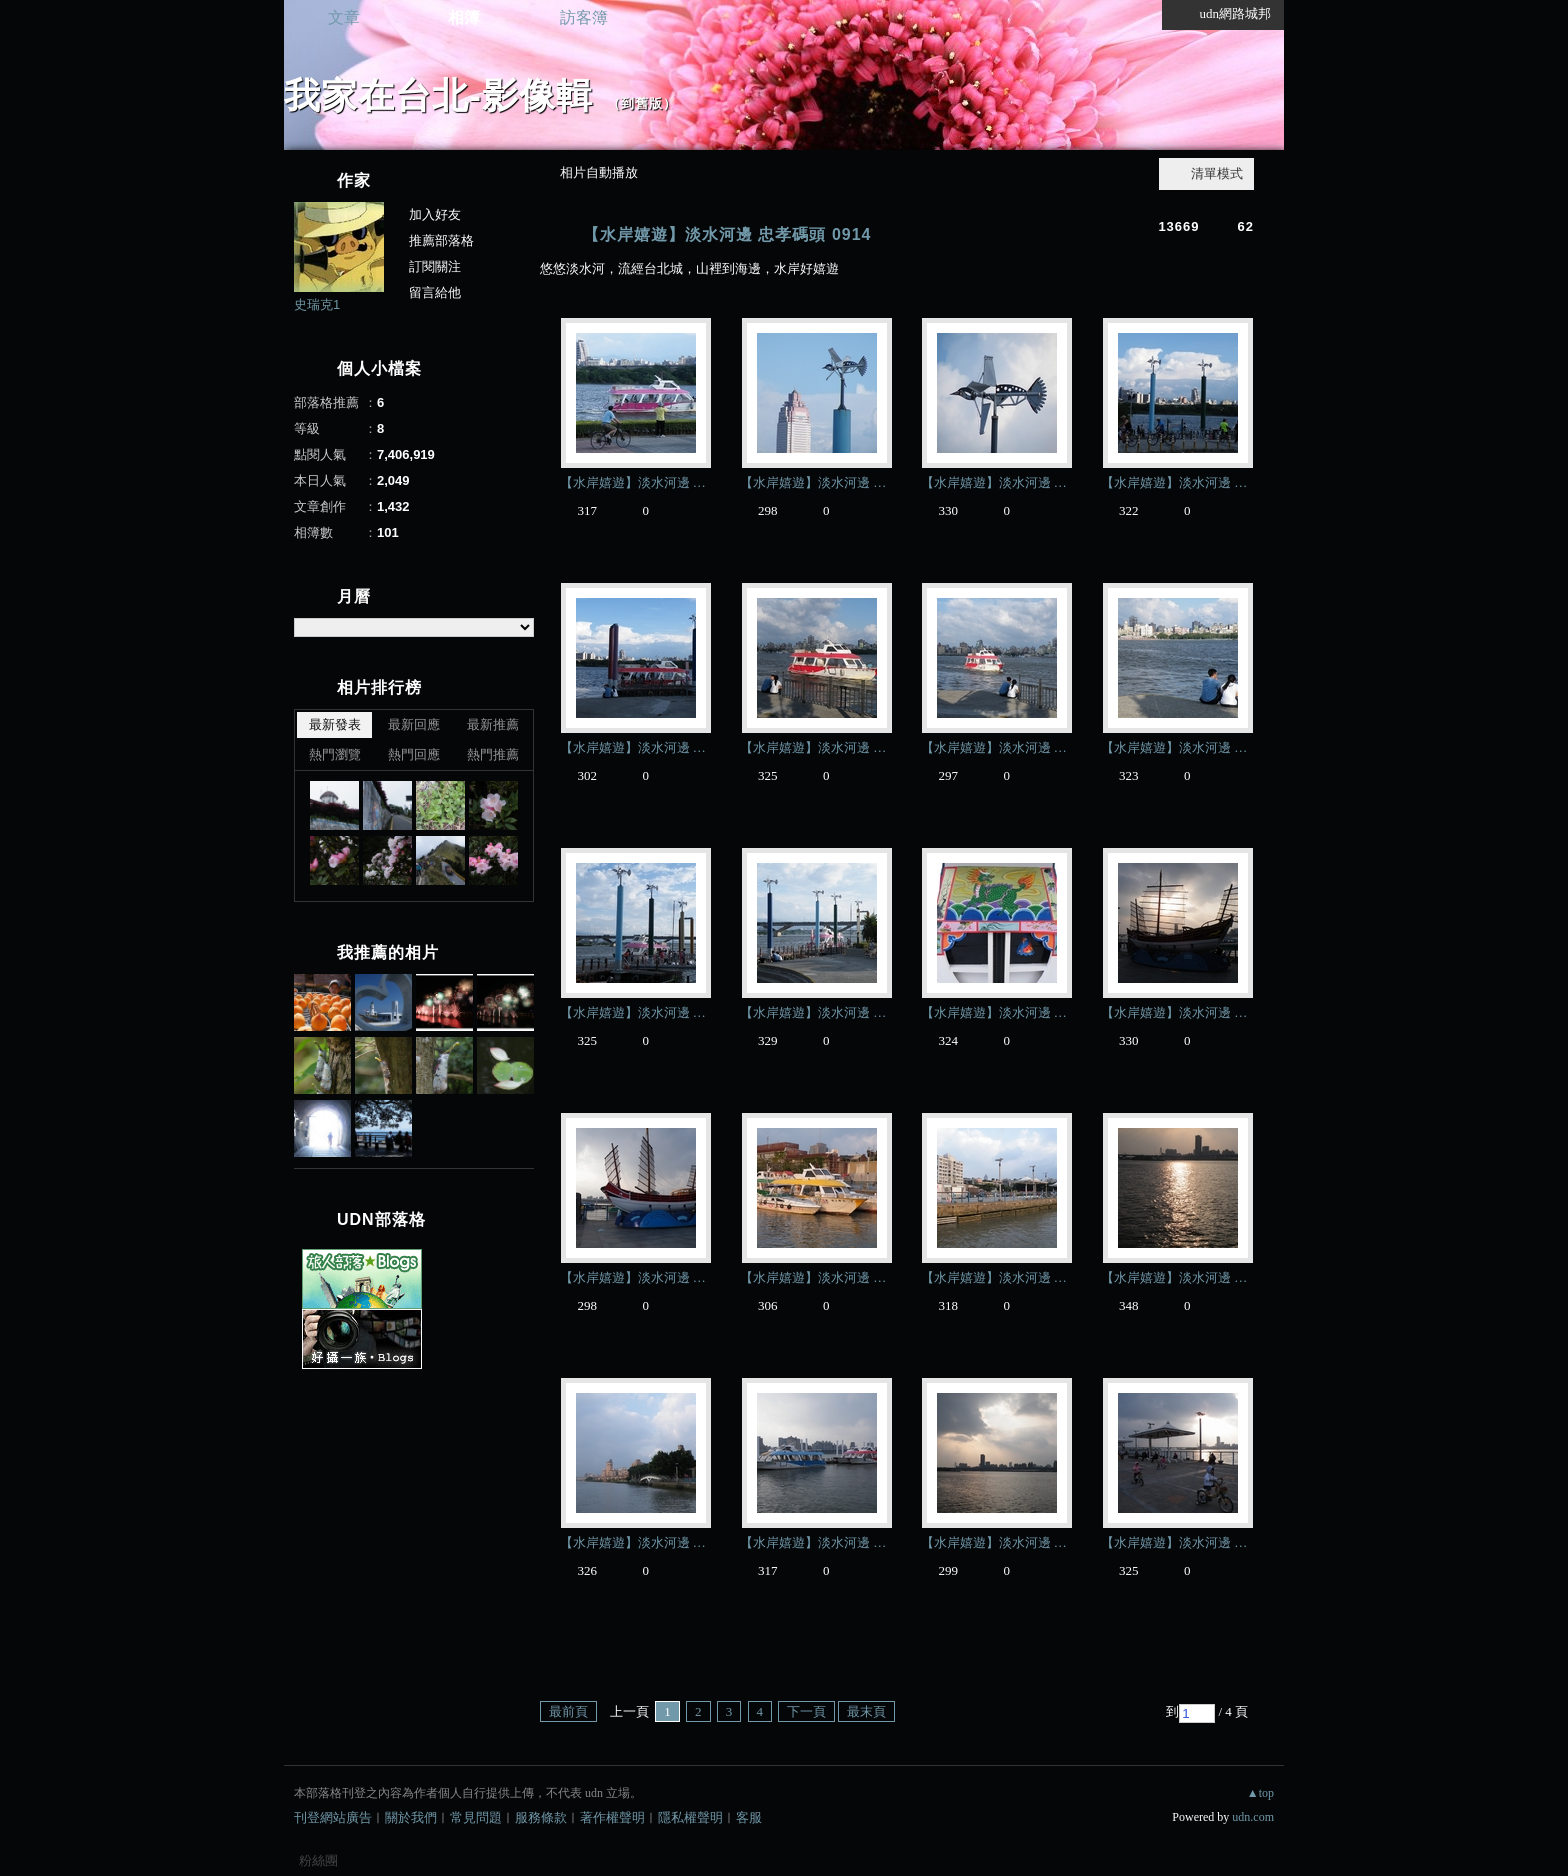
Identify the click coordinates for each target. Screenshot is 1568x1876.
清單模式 (1217, 173)
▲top (1260, 1793)
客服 (749, 1817)
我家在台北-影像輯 (438, 95)
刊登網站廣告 (333, 1817)
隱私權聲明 (690, 1817)
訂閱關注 (435, 266)
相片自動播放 (599, 172)
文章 (344, 17)
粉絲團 (318, 1860)
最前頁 (568, 1711)
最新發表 (335, 724)
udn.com (1253, 1817)
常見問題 (476, 1817)
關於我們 (411, 1817)
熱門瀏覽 (335, 754)
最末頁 (866, 1711)
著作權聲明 (612, 1817)
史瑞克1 (317, 304)
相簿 (464, 17)
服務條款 (541, 1817)
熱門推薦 (493, 754)
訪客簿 (584, 17)
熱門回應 (414, 754)
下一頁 (806, 1711)
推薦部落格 (441, 240)
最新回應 (414, 724)
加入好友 (435, 214)
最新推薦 (493, 724)
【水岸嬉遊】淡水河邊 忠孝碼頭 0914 (727, 234)
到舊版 (642, 103)
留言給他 (435, 292)
